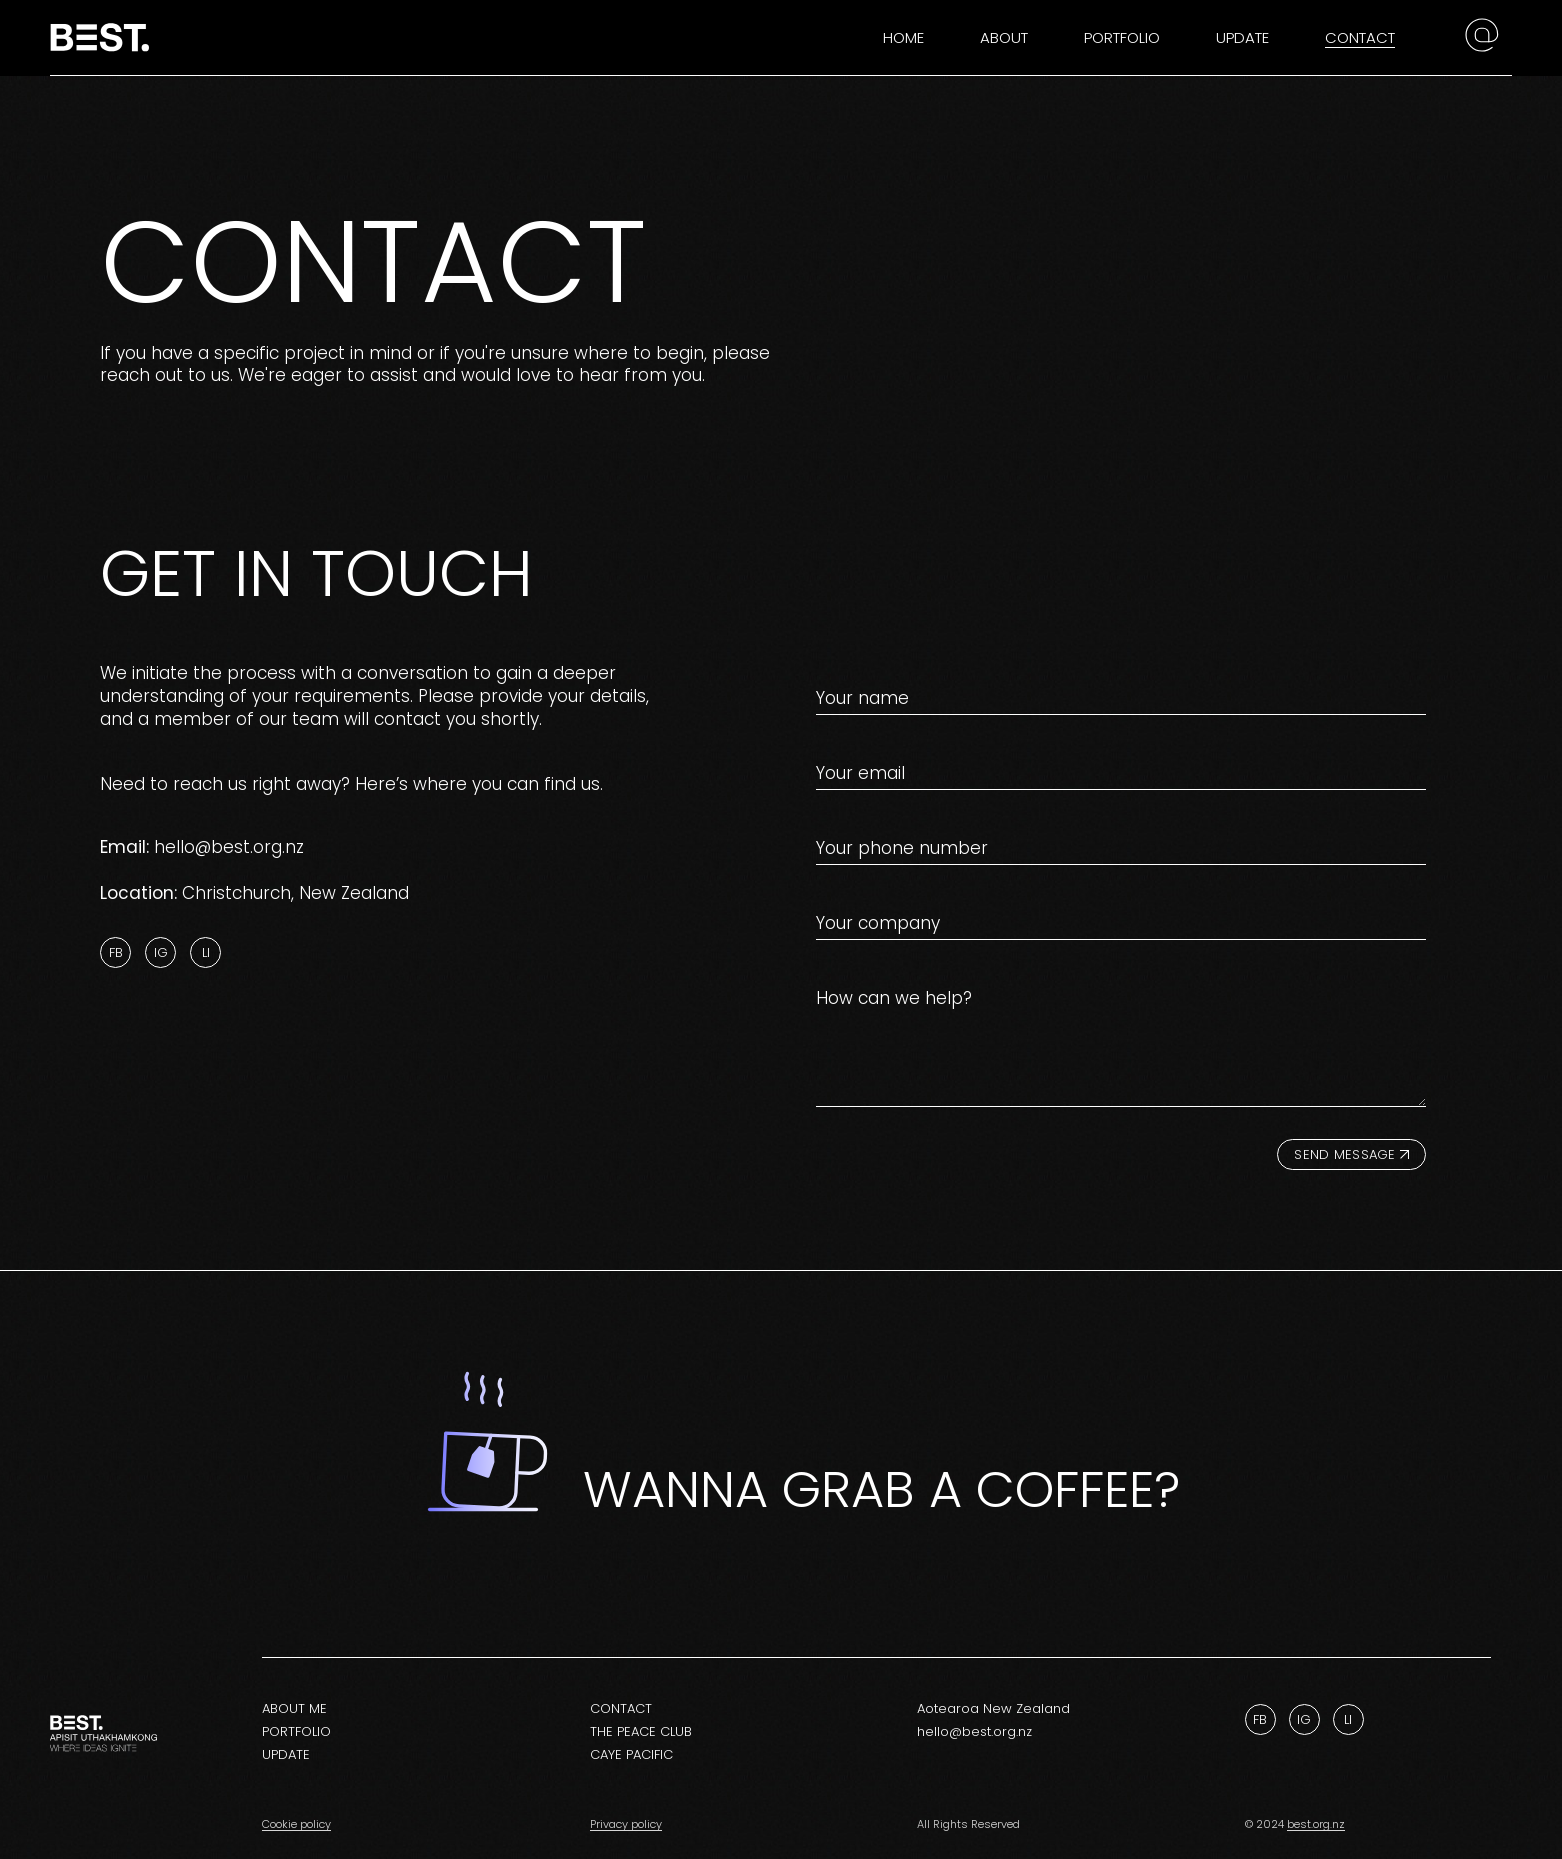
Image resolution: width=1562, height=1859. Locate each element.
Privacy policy (626, 1824)
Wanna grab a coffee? (881, 1489)
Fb (116, 952)
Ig (161, 952)
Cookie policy (296, 1824)
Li (206, 952)
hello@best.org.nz (229, 847)
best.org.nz (1316, 1824)
